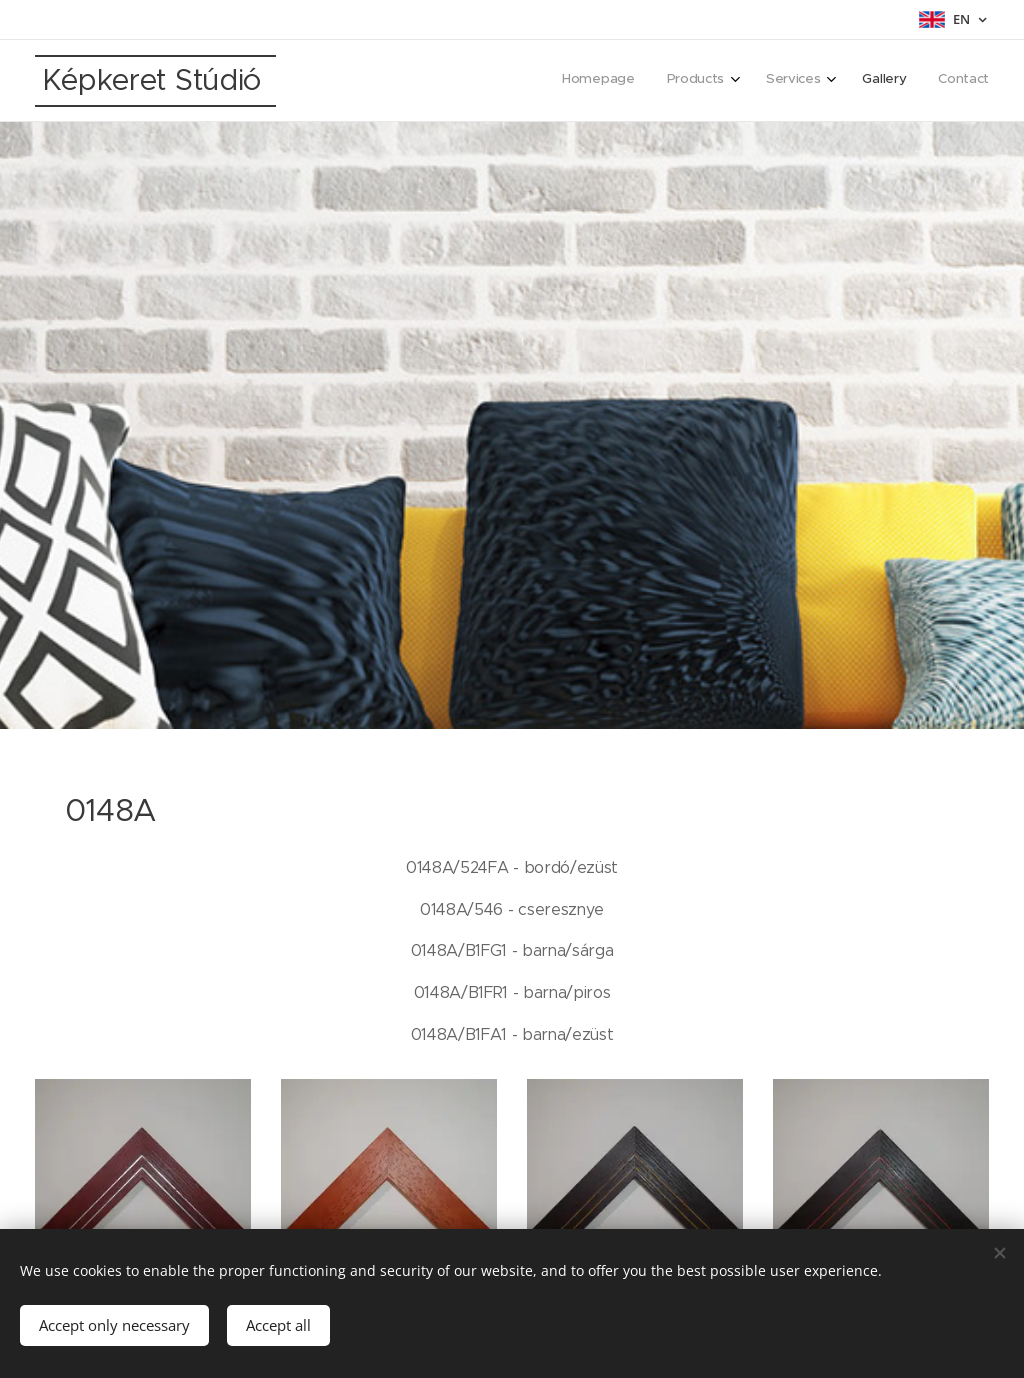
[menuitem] (846, 81)
